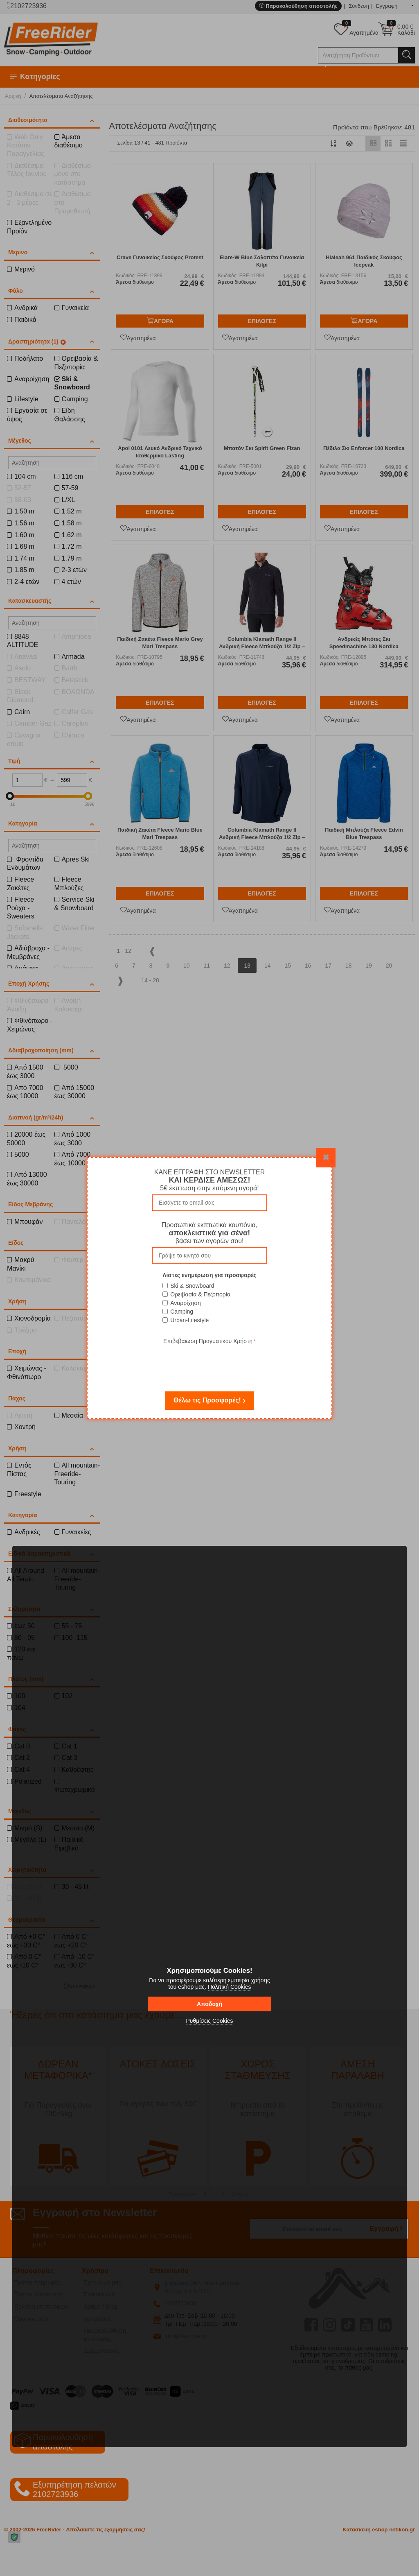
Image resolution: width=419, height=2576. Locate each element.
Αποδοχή (209, 2004)
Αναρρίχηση (185, 1303)
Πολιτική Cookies (229, 1986)
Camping (181, 1311)
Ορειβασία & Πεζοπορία (200, 1294)
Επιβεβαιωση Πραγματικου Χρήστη (207, 1341)
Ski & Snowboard (192, 1285)
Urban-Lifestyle (189, 1320)
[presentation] (209, 1362)
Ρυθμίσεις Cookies (209, 2020)
